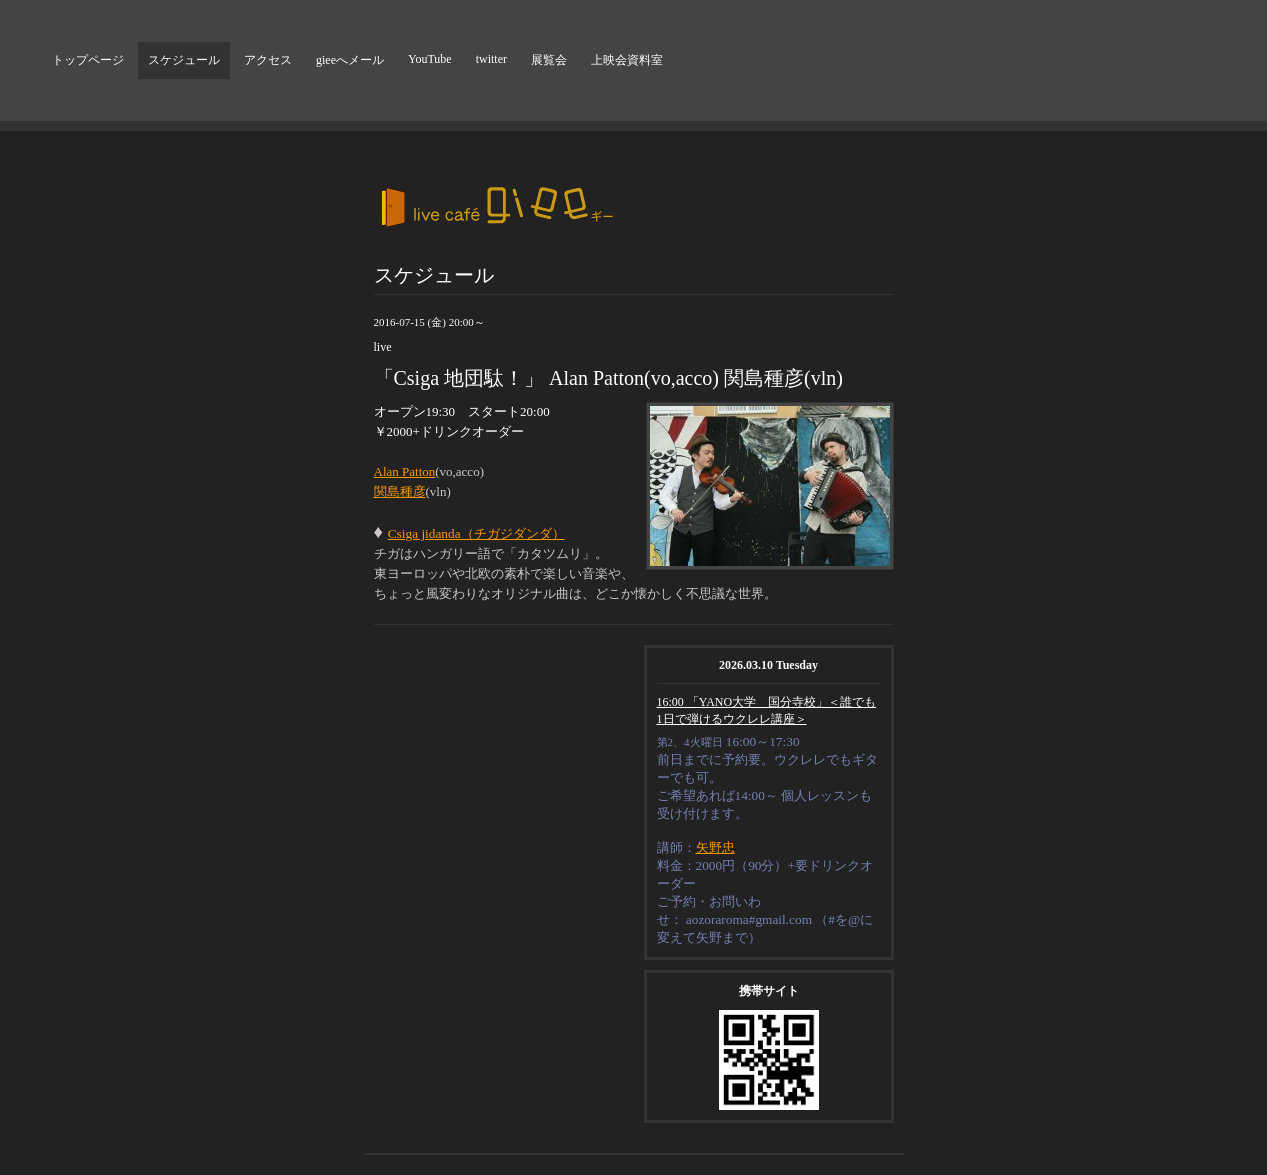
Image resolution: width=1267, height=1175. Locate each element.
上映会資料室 (627, 60)
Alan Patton (405, 471)
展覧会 (549, 60)
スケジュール (184, 60)
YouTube (430, 59)
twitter (491, 59)
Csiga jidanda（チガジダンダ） (476, 533)
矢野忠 (715, 847)
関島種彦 (400, 491)
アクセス (268, 60)
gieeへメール (350, 60)
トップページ (88, 60)
